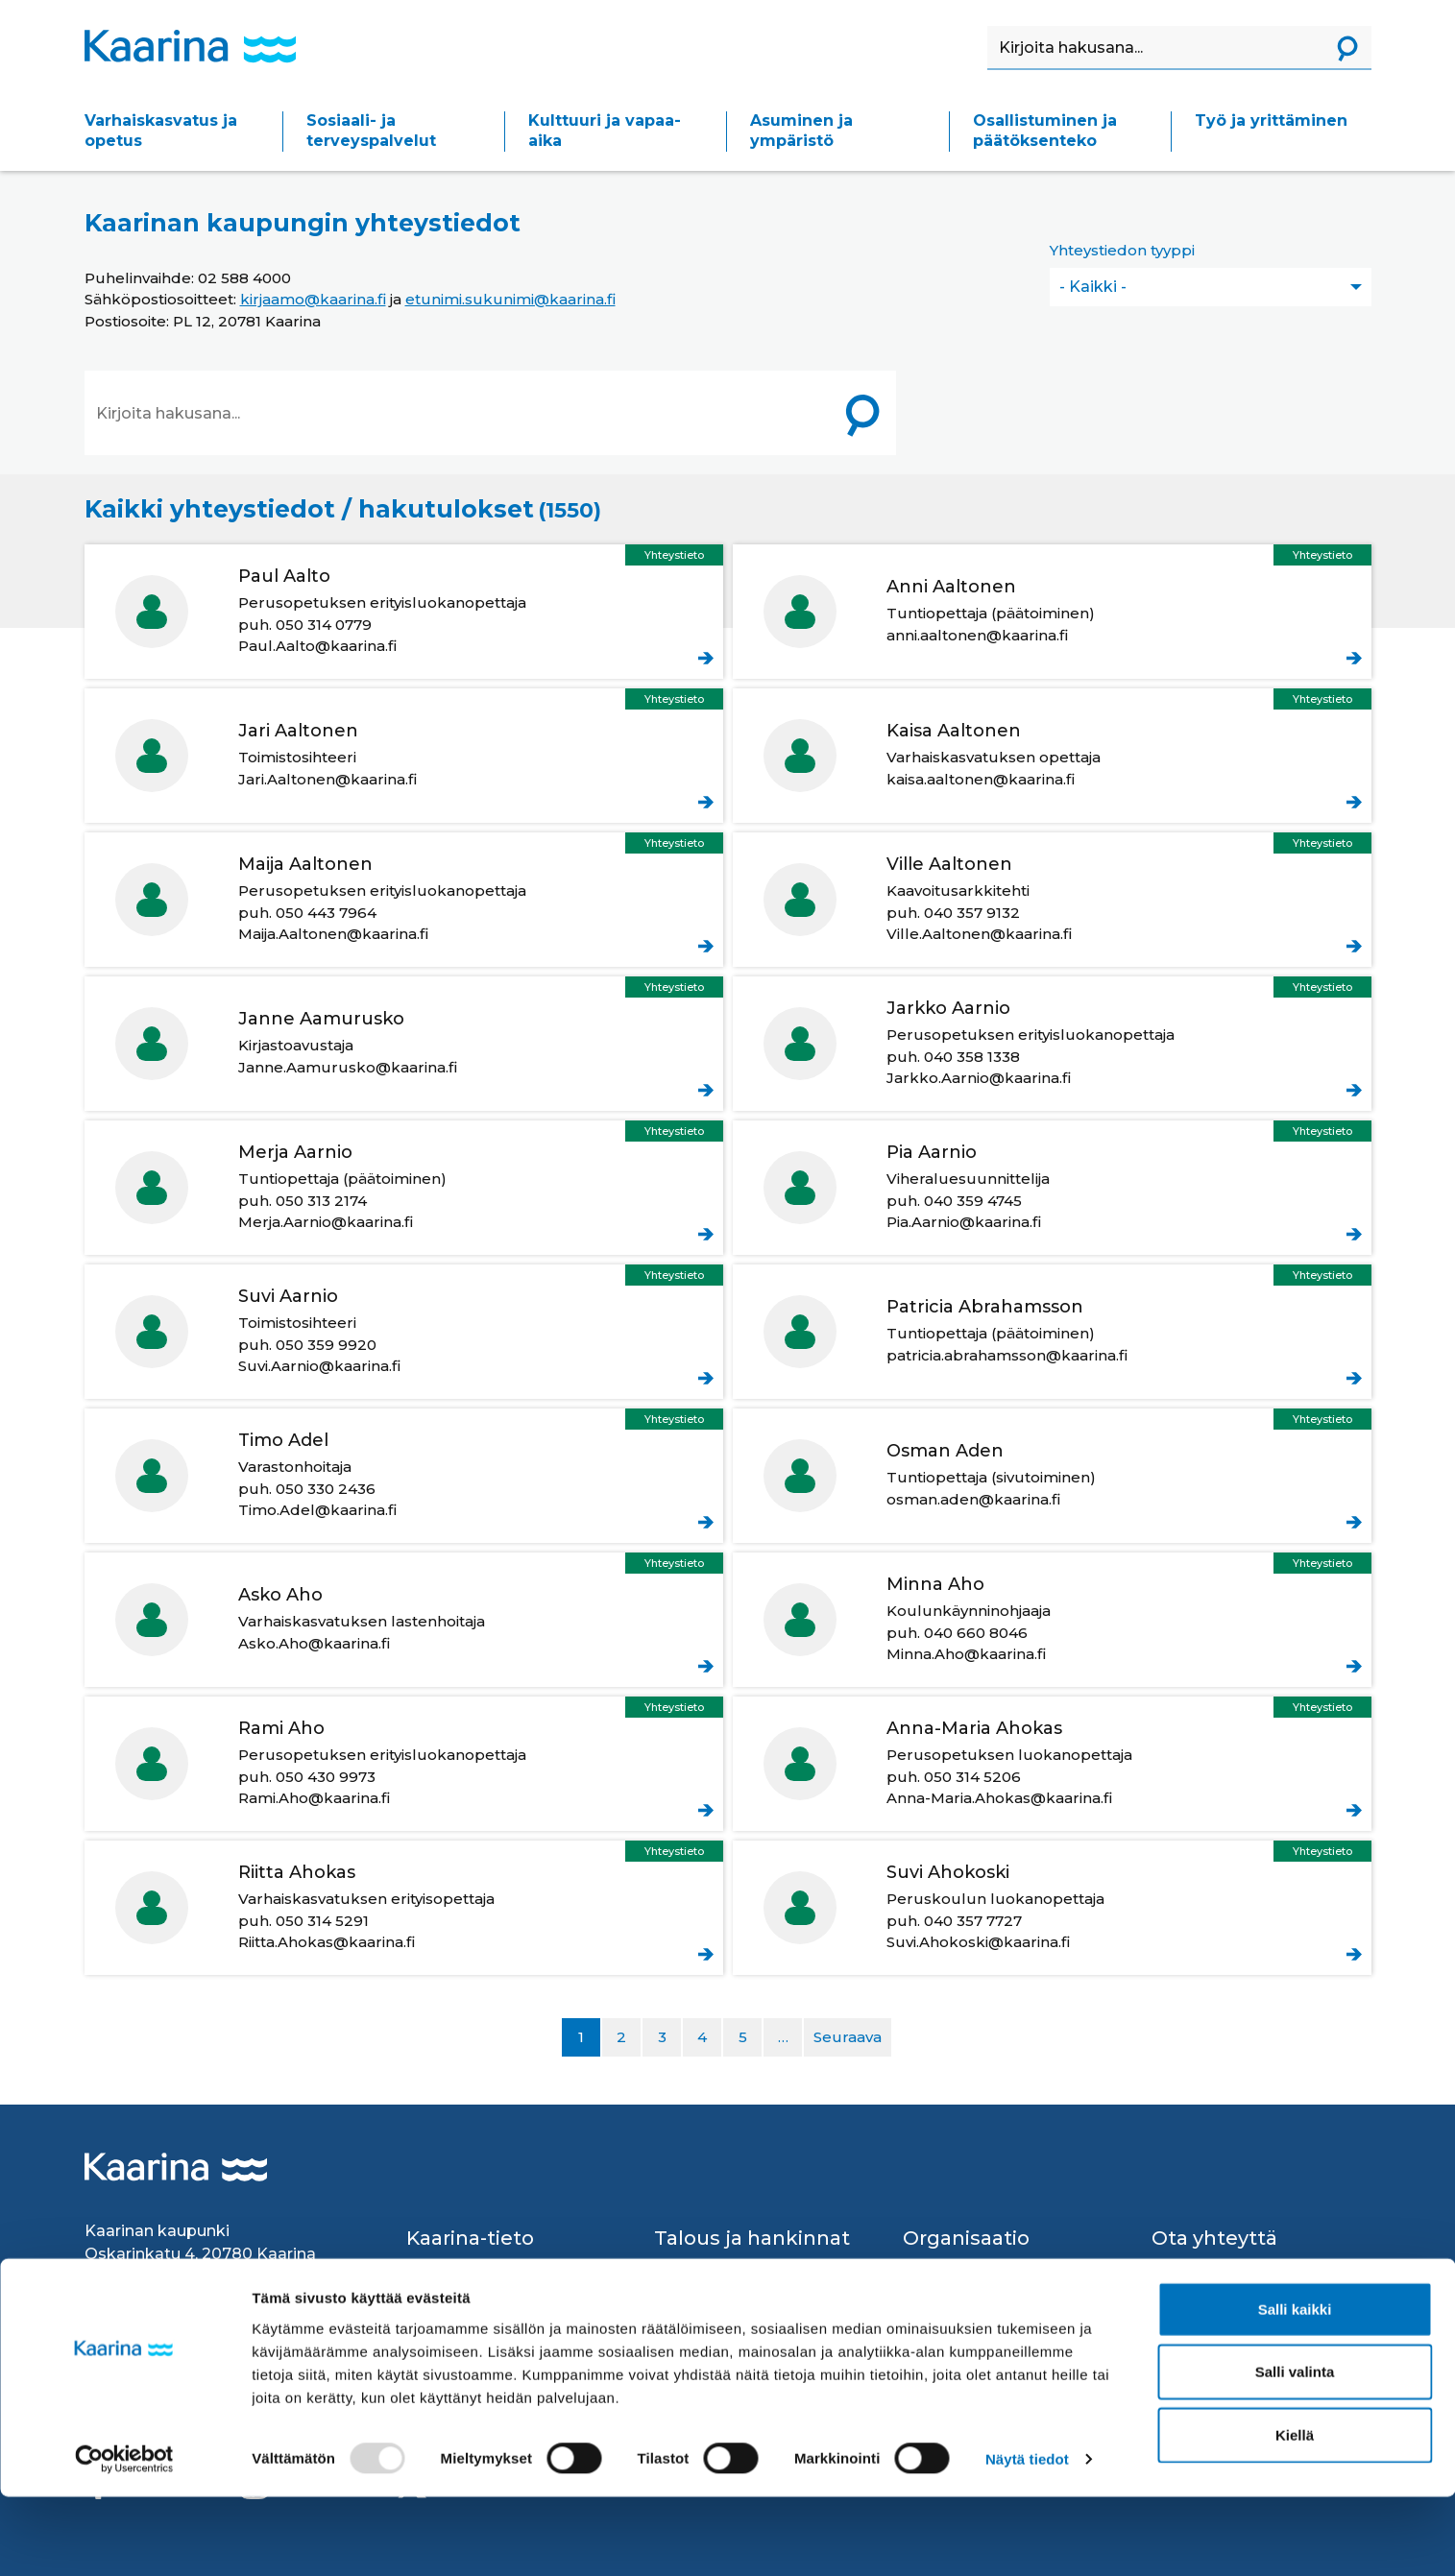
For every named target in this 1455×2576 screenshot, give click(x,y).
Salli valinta (1295, 2451)
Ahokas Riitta (404, 1908)
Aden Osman (1052, 1475)
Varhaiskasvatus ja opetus (161, 130)
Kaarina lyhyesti (463, 2266)
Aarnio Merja (404, 1187)
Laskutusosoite (711, 2317)
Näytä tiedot (1027, 2538)
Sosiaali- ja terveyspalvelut (371, 130)
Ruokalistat (448, 2317)
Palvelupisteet (1206, 2317)
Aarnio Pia (1052, 1187)
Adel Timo (404, 1475)
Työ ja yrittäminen (1271, 120)
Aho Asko (404, 1620)
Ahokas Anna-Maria (1052, 1764)
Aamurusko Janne (404, 1043)
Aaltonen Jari (404, 755)
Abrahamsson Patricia (1052, 1331)
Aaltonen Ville (1052, 899)
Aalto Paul (404, 611)
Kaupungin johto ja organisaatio (973, 2277)
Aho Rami (404, 1764)
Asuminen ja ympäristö (801, 130)
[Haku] (1155, 48)
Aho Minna (1052, 1620)
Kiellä (1294, 2513)
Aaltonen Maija (404, 899)
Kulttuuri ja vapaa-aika (604, 130)
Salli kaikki (1295, 2387)
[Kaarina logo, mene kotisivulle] (190, 46)
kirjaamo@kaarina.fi (313, 299)
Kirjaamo (1184, 2291)
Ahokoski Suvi (1052, 1908)
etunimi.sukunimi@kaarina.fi (510, 299)
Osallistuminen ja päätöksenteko (1045, 130)
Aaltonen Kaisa (1052, 755)
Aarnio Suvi (404, 1331)
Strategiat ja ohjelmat (981, 2313)
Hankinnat (692, 2291)
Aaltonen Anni (1052, 611)
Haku (987, 26)
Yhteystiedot (1198, 2266)
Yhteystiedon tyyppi (1122, 250)
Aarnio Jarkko (1052, 1043)
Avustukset (697, 2266)
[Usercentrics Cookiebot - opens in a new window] (124, 2538)
